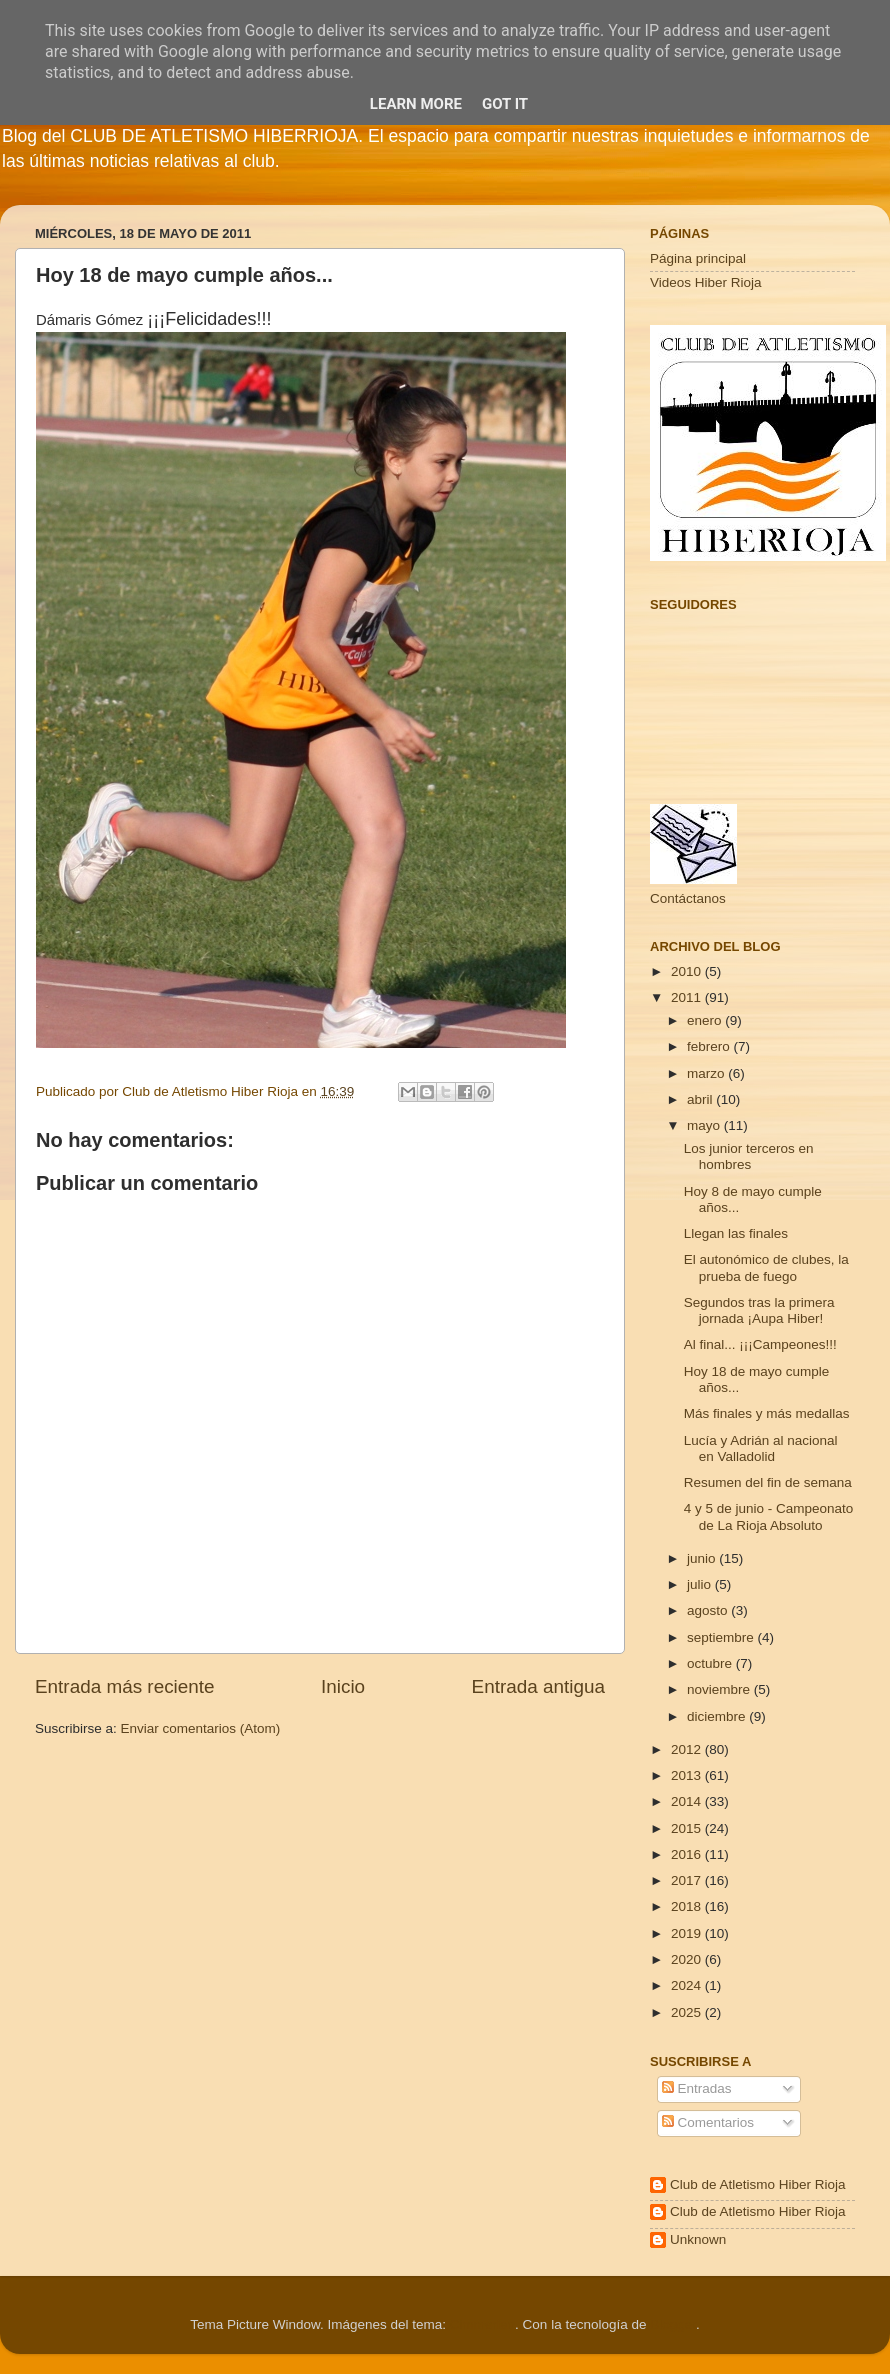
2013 (688, 1775)
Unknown (698, 2239)
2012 (688, 1749)
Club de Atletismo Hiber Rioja (758, 2184)
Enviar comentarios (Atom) (201, 1728)
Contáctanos (688, 898)
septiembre (722, 1637)
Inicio (343, 1686)
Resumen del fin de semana (768, 1482)
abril (701, 1099)
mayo (705, 1125)
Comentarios (708, 2122)
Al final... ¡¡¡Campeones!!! (760, 1344)
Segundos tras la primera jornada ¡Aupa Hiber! (759, 1310)
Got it (505, 104)
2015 (688, 1828)
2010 (688, 971)
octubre (711, 1663)
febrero (710, 1046)
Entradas (697, 2088)
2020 (688, 1959)
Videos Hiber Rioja (706, 282)
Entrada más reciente (125, 1686)
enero (706, 1020)
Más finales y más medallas (767, 1413)
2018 (688, 1906)
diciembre (718, 1716)
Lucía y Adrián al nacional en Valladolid (761, 1448)
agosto (709, 1610)
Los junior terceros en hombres (749, 1156)
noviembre (720, 1689)
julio (701, 1584)
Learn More (416, 104)
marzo (707, 1073)
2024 (688, 1985)
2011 (688, 997)
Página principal (698, 258)
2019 (688, 1933)
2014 (688, 1801)
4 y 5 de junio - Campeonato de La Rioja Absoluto (769, 1516)
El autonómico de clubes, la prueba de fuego (766, 1267)
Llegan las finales (736, 1233)
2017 (688, 1880)
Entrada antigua (538, 1686)
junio (703, 1558)
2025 (688, 2012)
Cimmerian (482, 2324)
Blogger (673, 2324)
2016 (688, 1854)
